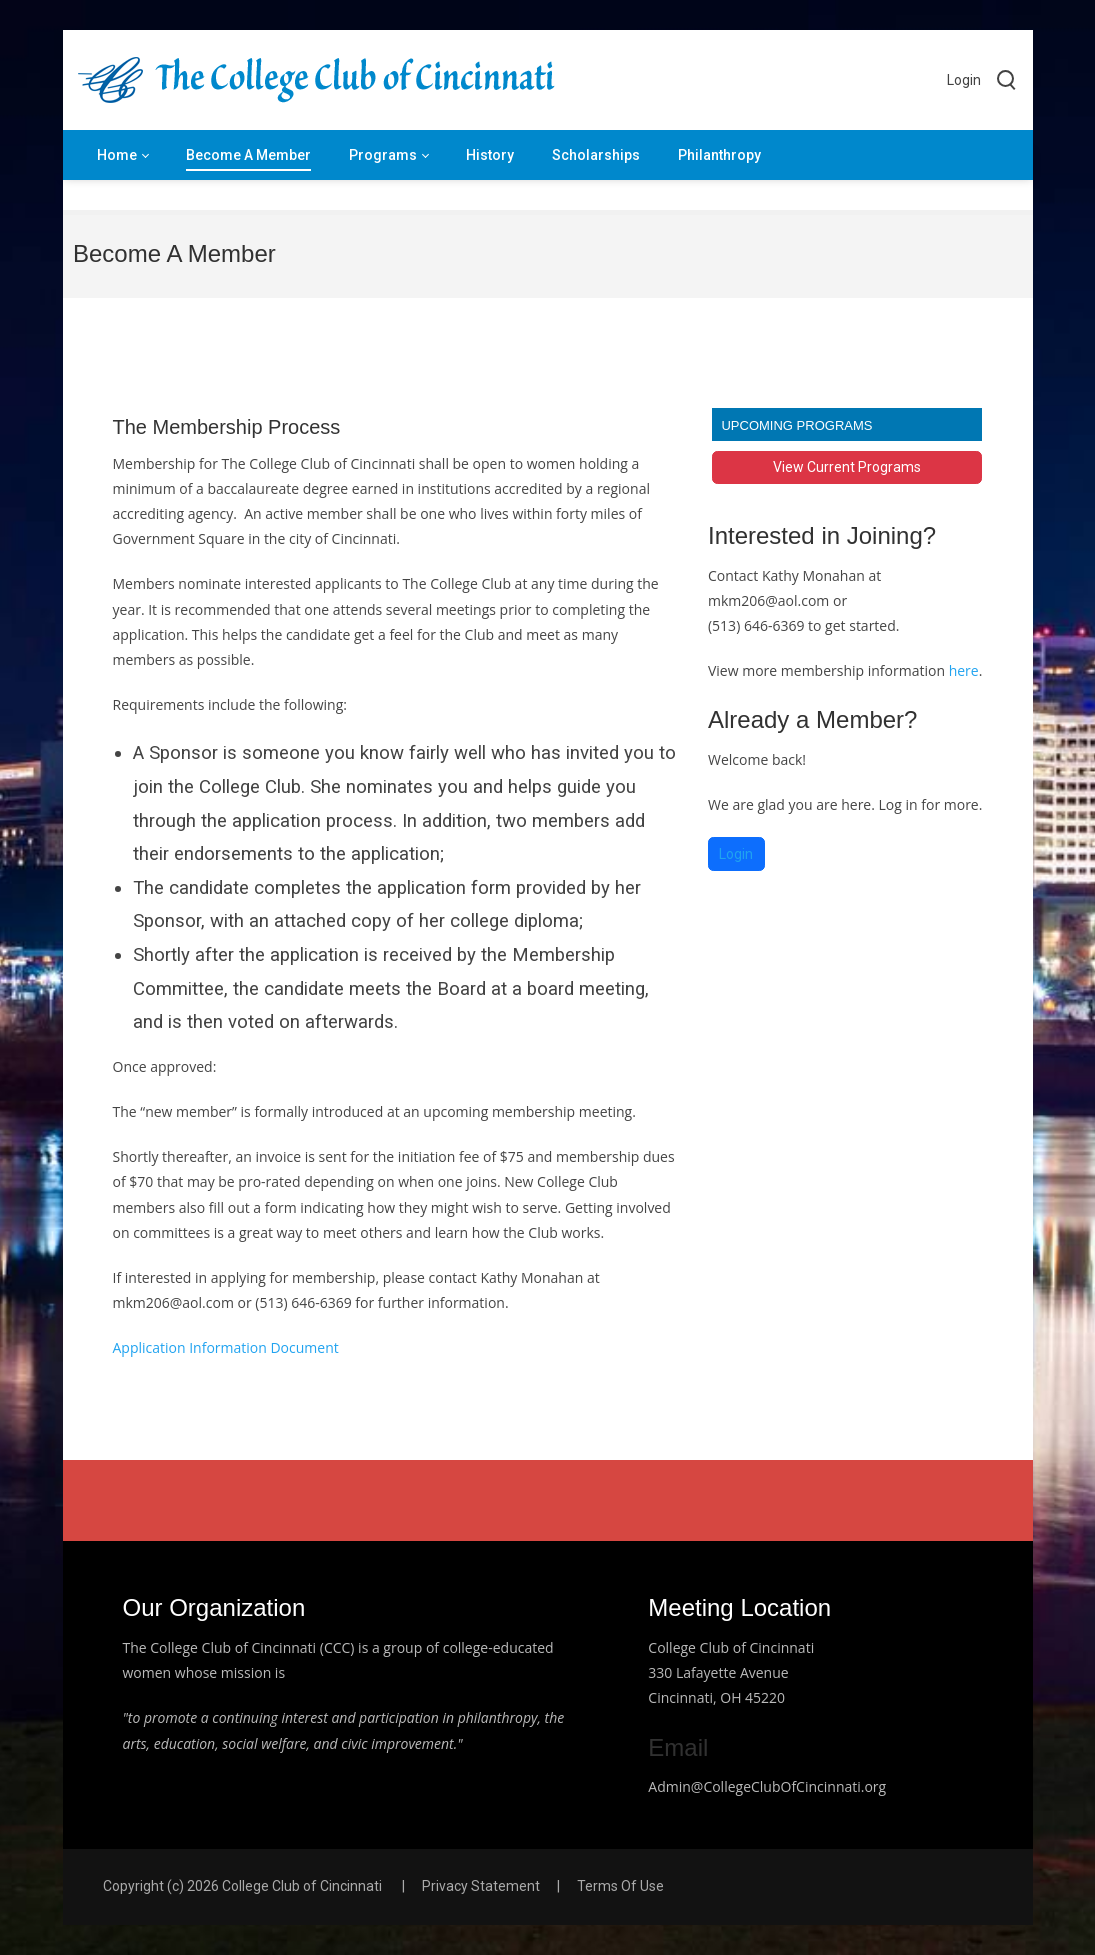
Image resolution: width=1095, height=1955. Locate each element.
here (962, 670)
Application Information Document (226, 1347)
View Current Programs (847, 467)
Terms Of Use (620, 1886)
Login (964, 80)
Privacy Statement (481, 1886)
